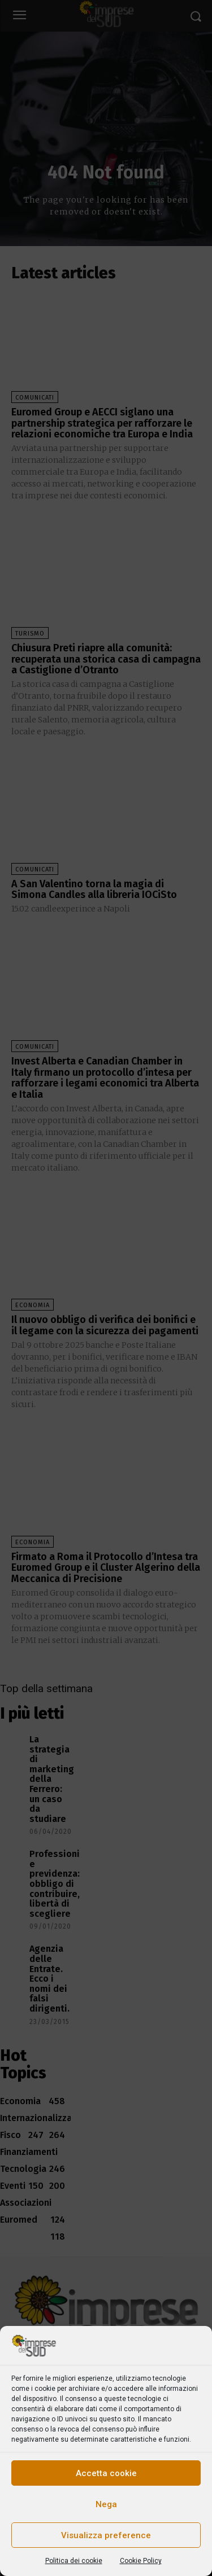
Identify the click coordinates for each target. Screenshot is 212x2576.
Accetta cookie (106, 2473)
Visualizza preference (106, 2535)
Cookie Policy (141, 2561)
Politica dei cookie (73, 2561)
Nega (106, 2504)
